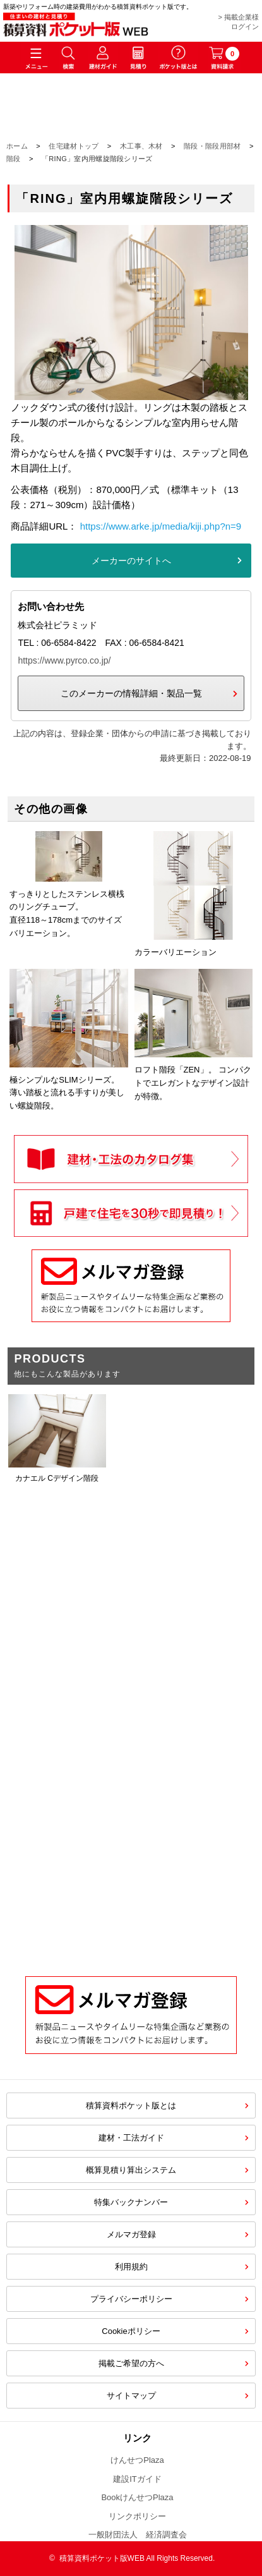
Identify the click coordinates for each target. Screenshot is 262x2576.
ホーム (17, 146)
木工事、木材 (141, 146)
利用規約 (131, 2266)
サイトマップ (131, 2395)
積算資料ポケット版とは (131, 2105)
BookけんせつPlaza (137, 2497)
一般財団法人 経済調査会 (137, 2534)
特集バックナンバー (131, 2202)
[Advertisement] (131, 1813)
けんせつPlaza (137, 2460)
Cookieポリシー (131, 2331)
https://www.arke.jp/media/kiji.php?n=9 (161, 526)
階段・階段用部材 (212, 146)
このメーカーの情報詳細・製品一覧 (131, 693)
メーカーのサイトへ (131, 561)
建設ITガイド (137, 2479)
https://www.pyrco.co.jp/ (64, 660)
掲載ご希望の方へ (131, 2363)
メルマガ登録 (131, 2234)
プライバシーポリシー (131, 2299)
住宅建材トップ (73, 146)
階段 (13, 158)
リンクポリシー (137, 2516)
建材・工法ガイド (131, 2137)
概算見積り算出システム (131, 2170)
